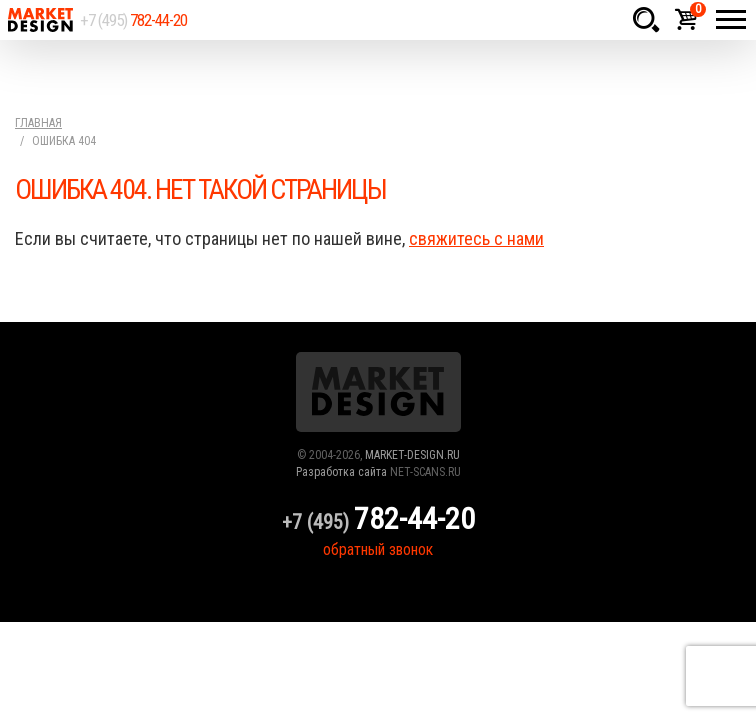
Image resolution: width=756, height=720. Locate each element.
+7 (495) (133, 20)
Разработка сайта (341, 472)
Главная (38, 123)
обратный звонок (378, 549)
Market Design (40, 20)
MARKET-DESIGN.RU (412, 455)
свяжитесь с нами (476, 238)
